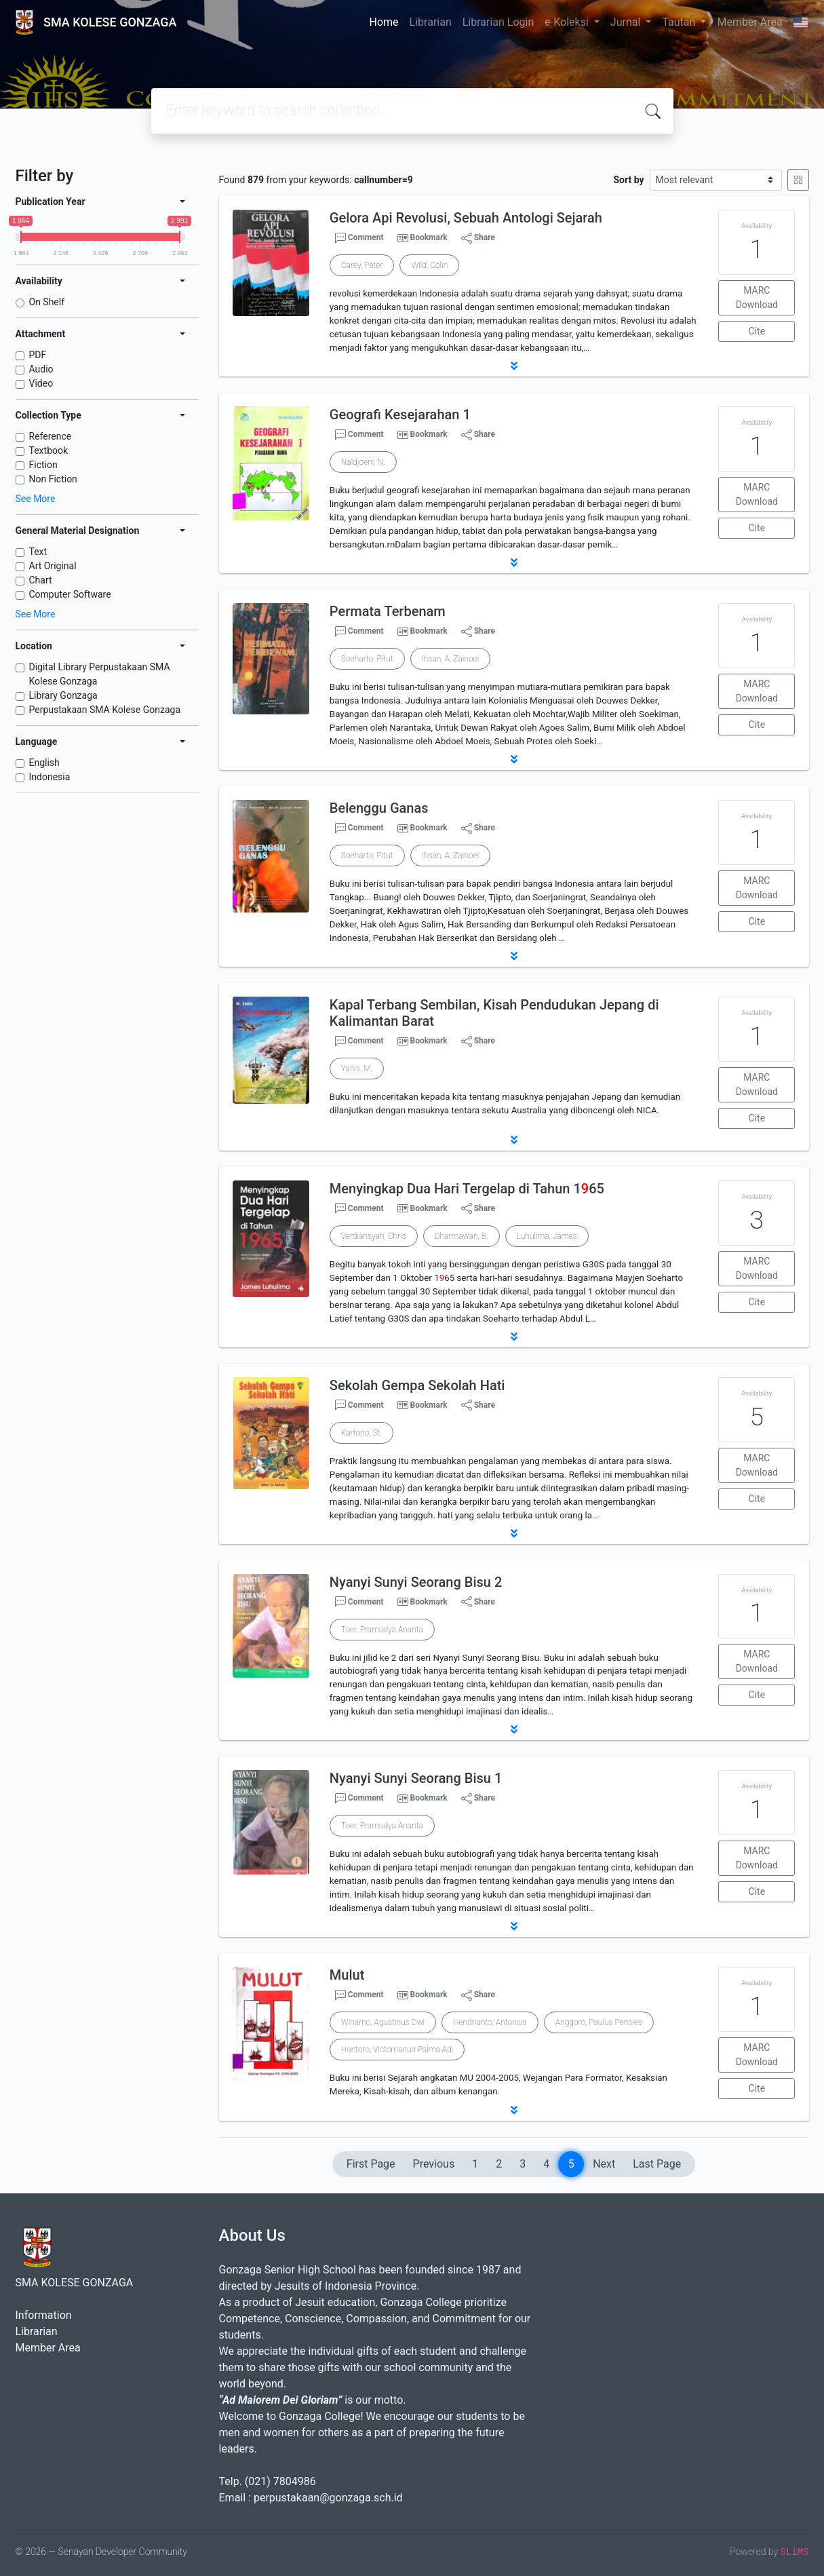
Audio (41, 369)
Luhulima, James (547, 1236)
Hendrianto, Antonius (490, 2022)
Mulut (347, 1975)
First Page (371, 2163)
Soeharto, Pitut (367, 659)
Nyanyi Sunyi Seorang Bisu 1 (416, 1778)
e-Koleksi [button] (568, 22)
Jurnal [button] (626, 22)
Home (384, 22)
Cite (757, 331)
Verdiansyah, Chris (373, 1236)
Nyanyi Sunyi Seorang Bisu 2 (416, 1582)
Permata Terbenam (388, 611)
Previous (434, 2163)
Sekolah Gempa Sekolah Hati (417, 1385)
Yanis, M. (356, 1068)
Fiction (43, 464)
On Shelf (47, 301)
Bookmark (428, 237)
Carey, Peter (362, 265)
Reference (50, 436)
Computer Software (70, 594)
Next (604, 2163)
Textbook (48, 450)
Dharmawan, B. (461, 1236)
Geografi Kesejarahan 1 (400, 414)
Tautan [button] (680, 22)
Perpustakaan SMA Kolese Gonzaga (105, 709)
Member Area (749, 22)
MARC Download (757, 297)
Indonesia (50, 776)
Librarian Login (498, 22)
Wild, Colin (429, 265)
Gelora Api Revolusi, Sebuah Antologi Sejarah (466, 218)
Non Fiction (53, 479)
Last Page (657, 2163)
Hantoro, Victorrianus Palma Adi (397, 2049)
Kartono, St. (361, 1433)
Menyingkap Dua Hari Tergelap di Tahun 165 (467, 1188)
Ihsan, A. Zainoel (450, 659)
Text (38, 551)
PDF (38, 354)
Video (41, 383)
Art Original (53, 565)
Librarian (431, 22)
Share (478, 238)
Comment (359, 238)
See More (36, 498)
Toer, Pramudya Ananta (382, 1629)
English (44, 762)
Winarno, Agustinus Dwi (383, 2022)
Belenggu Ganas (379, 808)
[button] (514, 366)
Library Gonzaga (63, 695)
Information (44, 2315)
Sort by (628, 179)
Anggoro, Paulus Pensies (598, 2022)
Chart (40, 580)
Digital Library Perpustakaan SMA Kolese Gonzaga (99, 674)
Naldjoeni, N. (363, 462)
